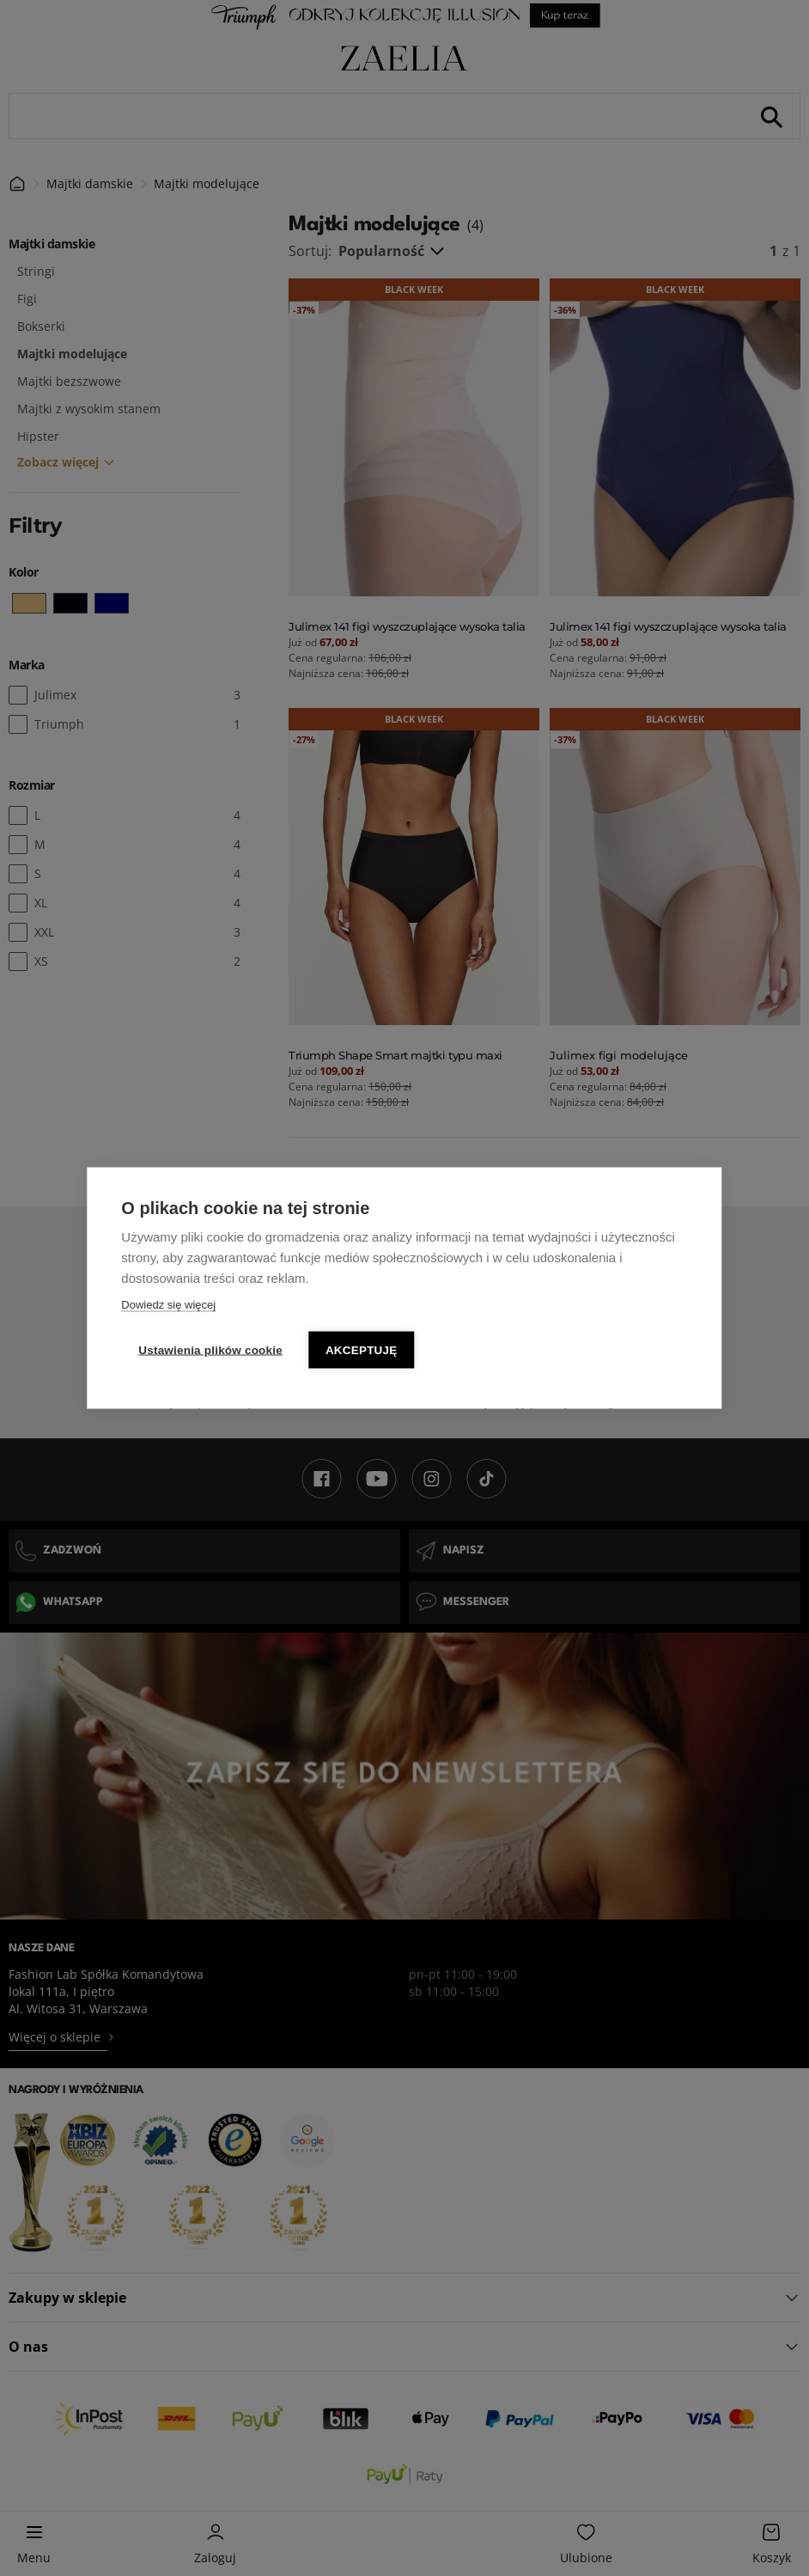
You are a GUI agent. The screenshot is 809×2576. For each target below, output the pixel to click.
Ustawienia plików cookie (210, 1350)
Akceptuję (361, 1350)
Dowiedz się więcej (168, 1304)
